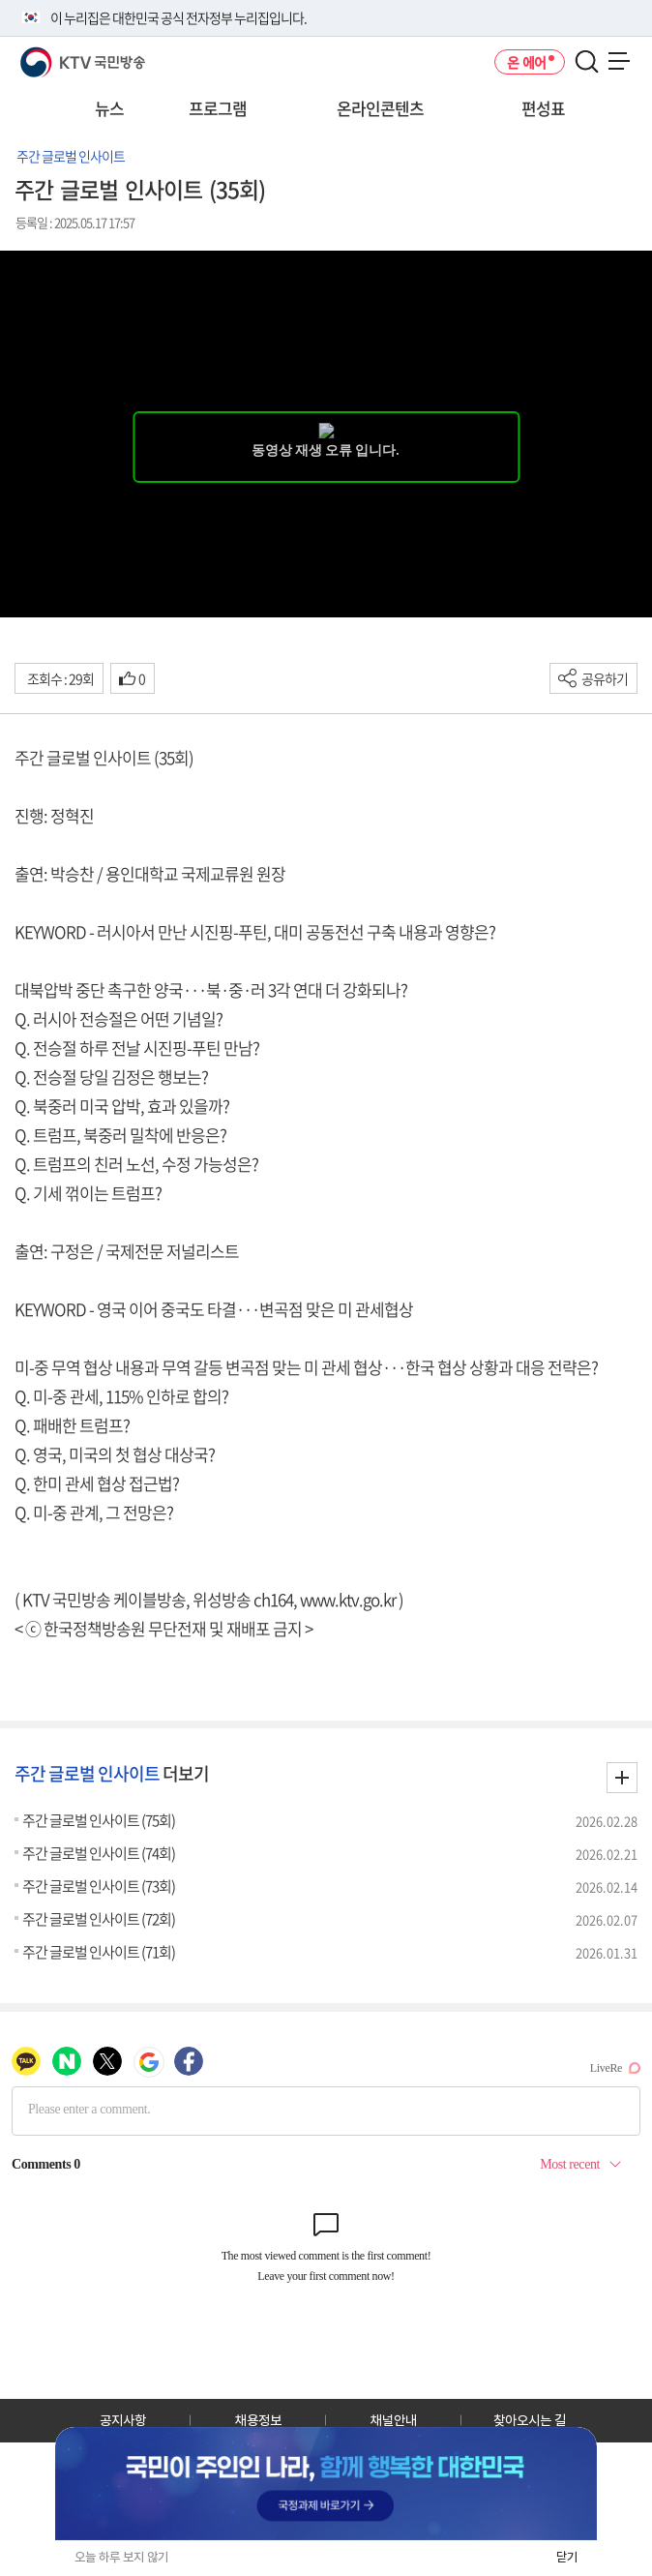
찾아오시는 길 (529, 2420)
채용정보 (258, 2420)
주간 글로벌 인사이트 (70, 155)
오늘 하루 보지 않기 (121, 2557)
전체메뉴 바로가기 (0, 0)
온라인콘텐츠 (380, 108)
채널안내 (393, 2420)
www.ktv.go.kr (348, 1599)
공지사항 (123, 2420)
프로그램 (218, 108)
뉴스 (109, 108)
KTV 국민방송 (54, 54)
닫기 (567, 2557)
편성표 (543, 108)
